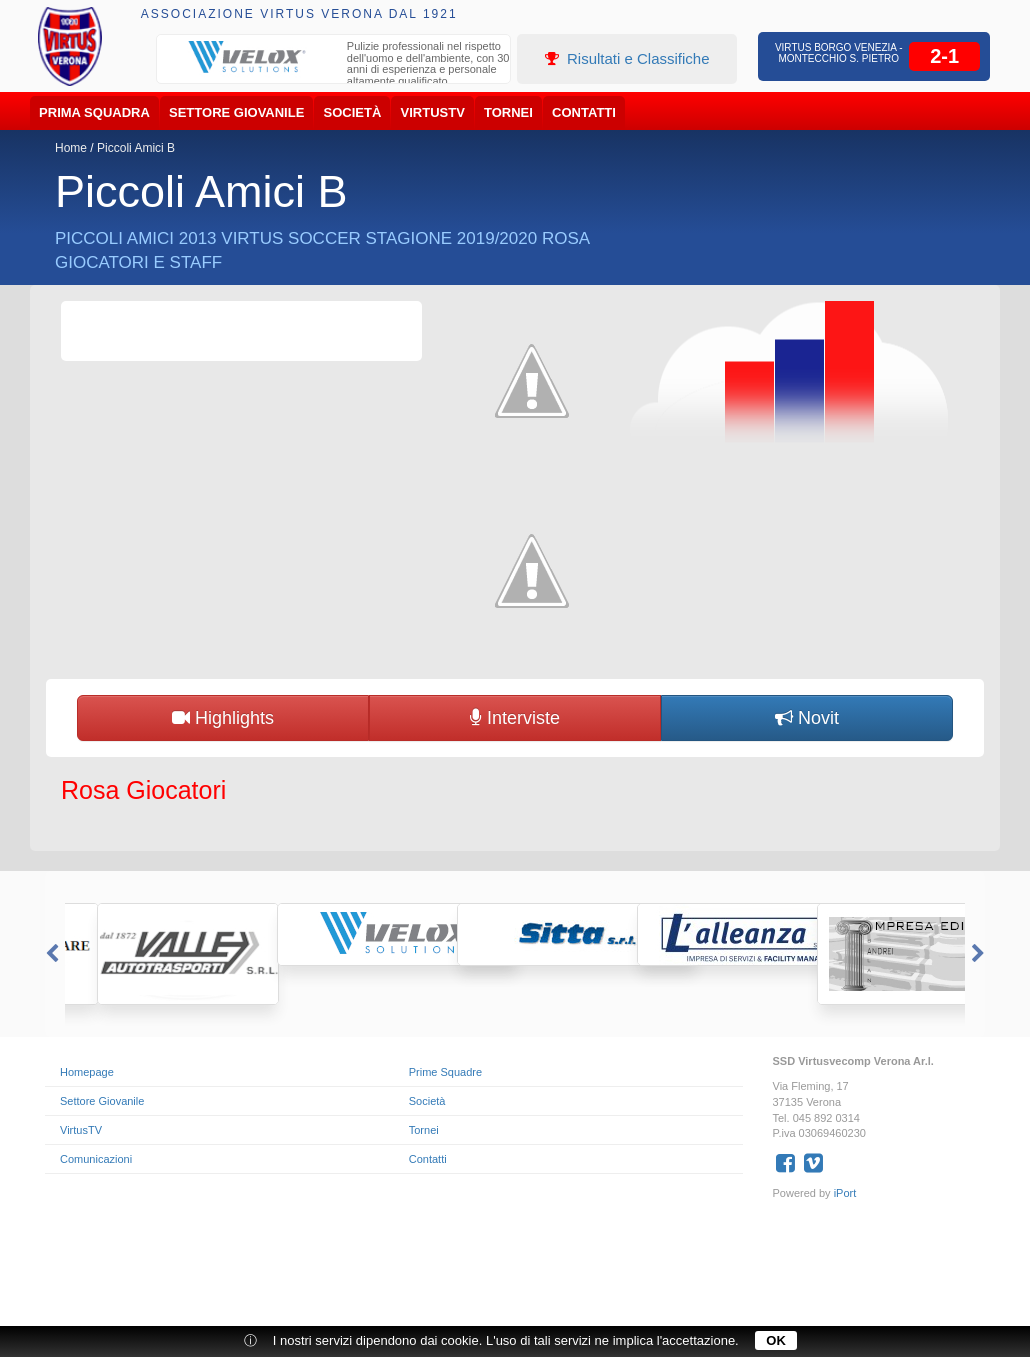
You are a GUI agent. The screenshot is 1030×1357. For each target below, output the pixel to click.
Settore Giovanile (236, 112)
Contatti (584, 112)
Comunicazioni (96, 1159)
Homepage (87, 1072)
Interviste (515, 718)
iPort (845, 1193)
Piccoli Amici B (136, 148)
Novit (807, 718)
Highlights (223, 718)
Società (353, 112)
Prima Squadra (94, 112)
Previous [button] (50, 954)
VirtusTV (433, 112)
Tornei (508, 112)
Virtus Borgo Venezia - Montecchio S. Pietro (839, 53)
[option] (334, 66)
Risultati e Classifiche (627, 58)
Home (71, 148)
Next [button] (980, 954)
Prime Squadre (445, 1072)
